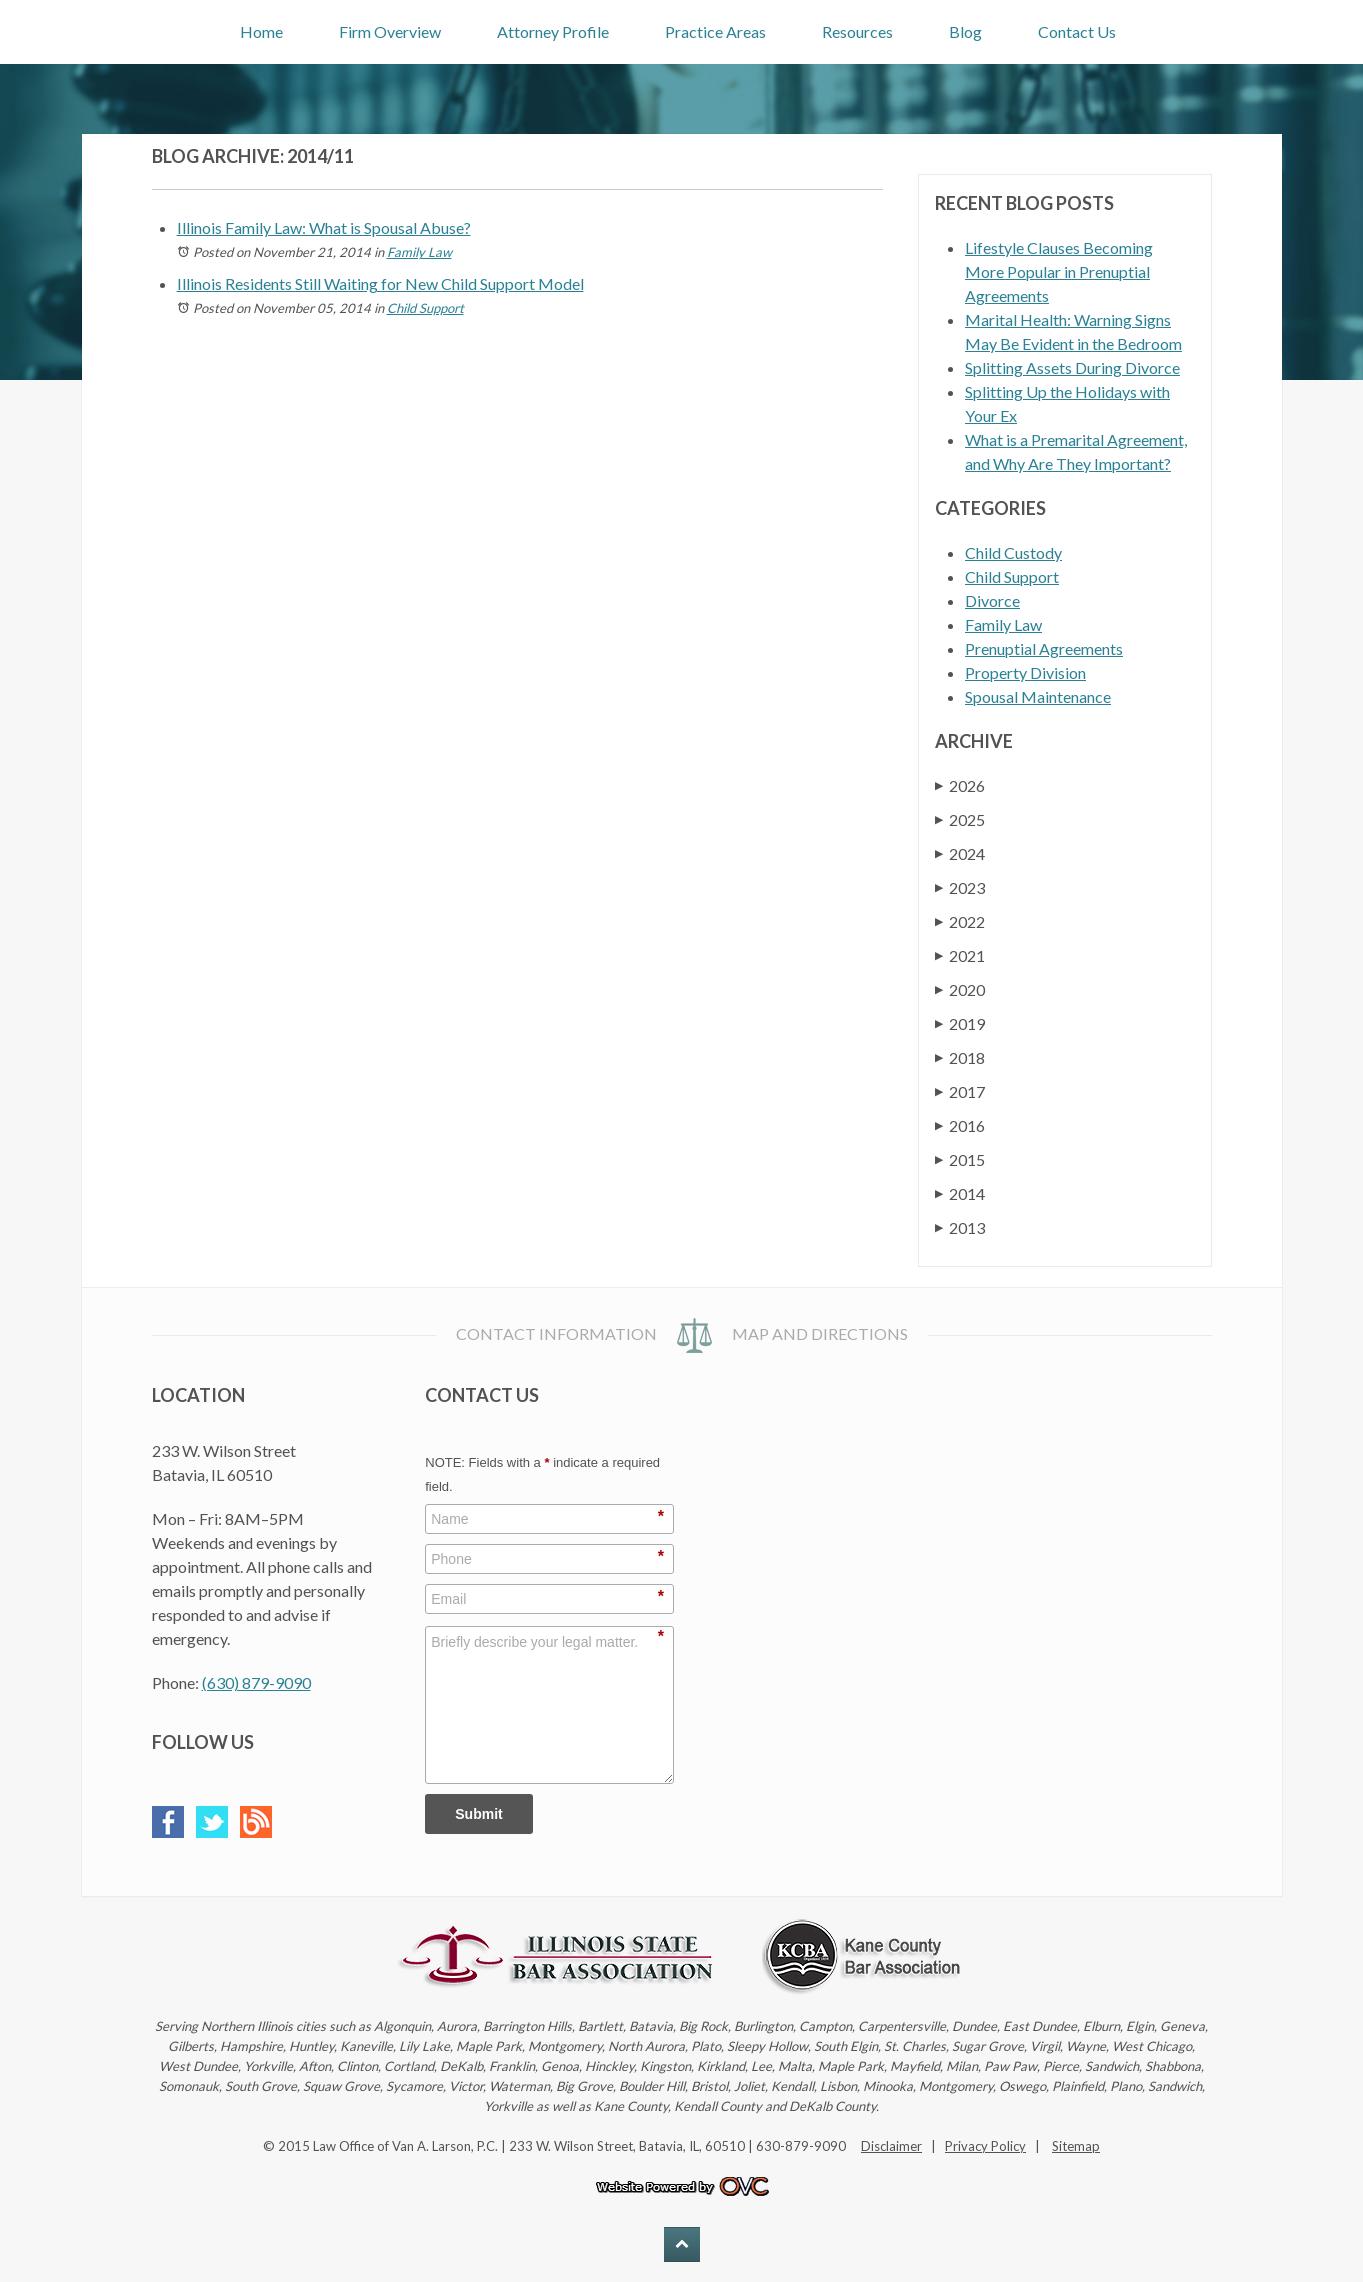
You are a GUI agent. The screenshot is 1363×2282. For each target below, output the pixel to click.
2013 (960, 1227)
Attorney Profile (553, 31)
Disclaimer (891, 2146)
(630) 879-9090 (256, 1682)
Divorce (992, 600)
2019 (960, 1023)
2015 (960, 1159)
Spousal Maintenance (1038, 696)
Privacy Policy (985, 2146)
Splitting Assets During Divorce (1072, 367)
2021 (960, 955)
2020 (960, 989)
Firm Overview (390, 31)
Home (261, 31)
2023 (960, 887)
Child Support (425, 308)
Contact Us (1077, 31)
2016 (960, 1125)
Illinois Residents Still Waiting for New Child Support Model (380, 283)
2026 (960, 785)
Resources (857, 31)
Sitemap (1076, 2146)
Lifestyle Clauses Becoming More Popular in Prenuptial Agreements (1059, 271)
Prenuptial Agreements (1044, 648)
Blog (965, 31)
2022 (960, 921)
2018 (960, 1057)
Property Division (1025, 672)
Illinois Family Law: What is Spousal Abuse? (324, 227)
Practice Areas (715, 31)
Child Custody (1013, 552)
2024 (960, 853)
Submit (478, 1814)
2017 (960, 1091)
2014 (960, 1193)
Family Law (419, 252)
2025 (960, 819)
